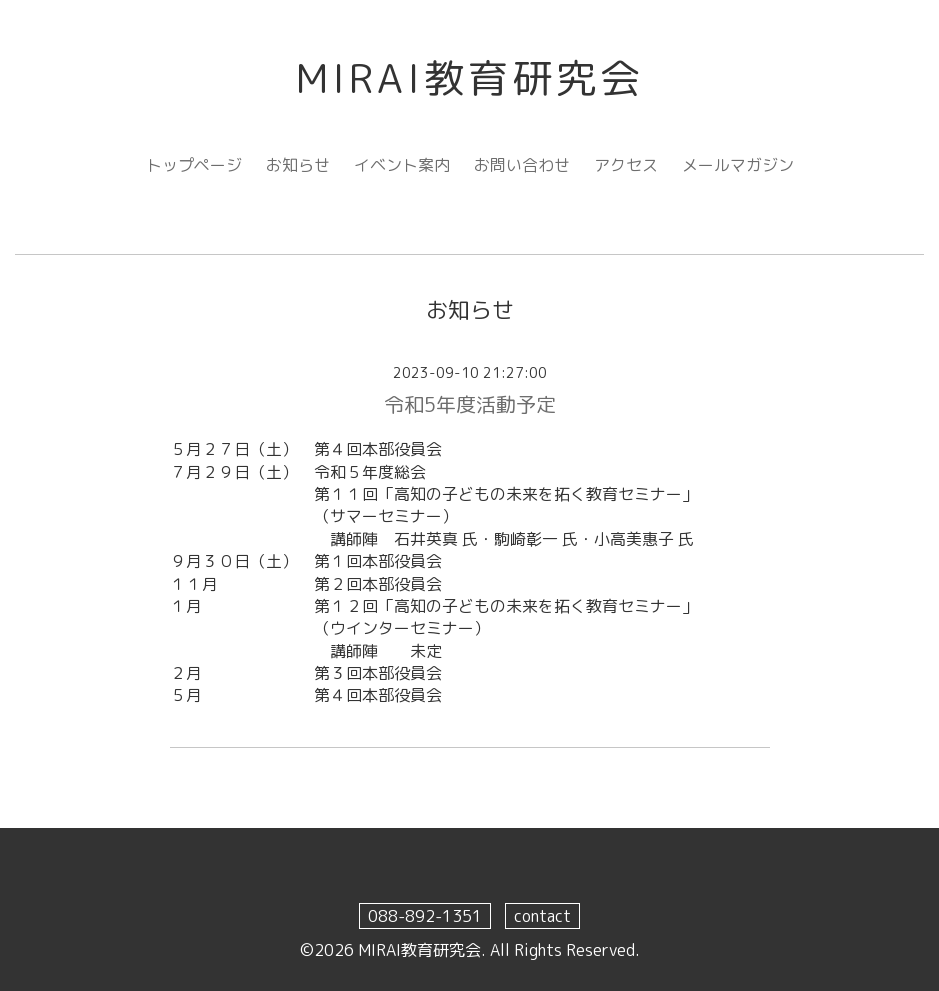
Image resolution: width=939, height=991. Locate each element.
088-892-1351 (425, 916)
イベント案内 (402, 165)
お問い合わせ (522, 165)
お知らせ (298, 165)
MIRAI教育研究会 (470, 78)
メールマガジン (738, 165)
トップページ (194, 165)
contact (542, 916)
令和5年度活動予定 (470, 404)
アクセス (626, 165)
